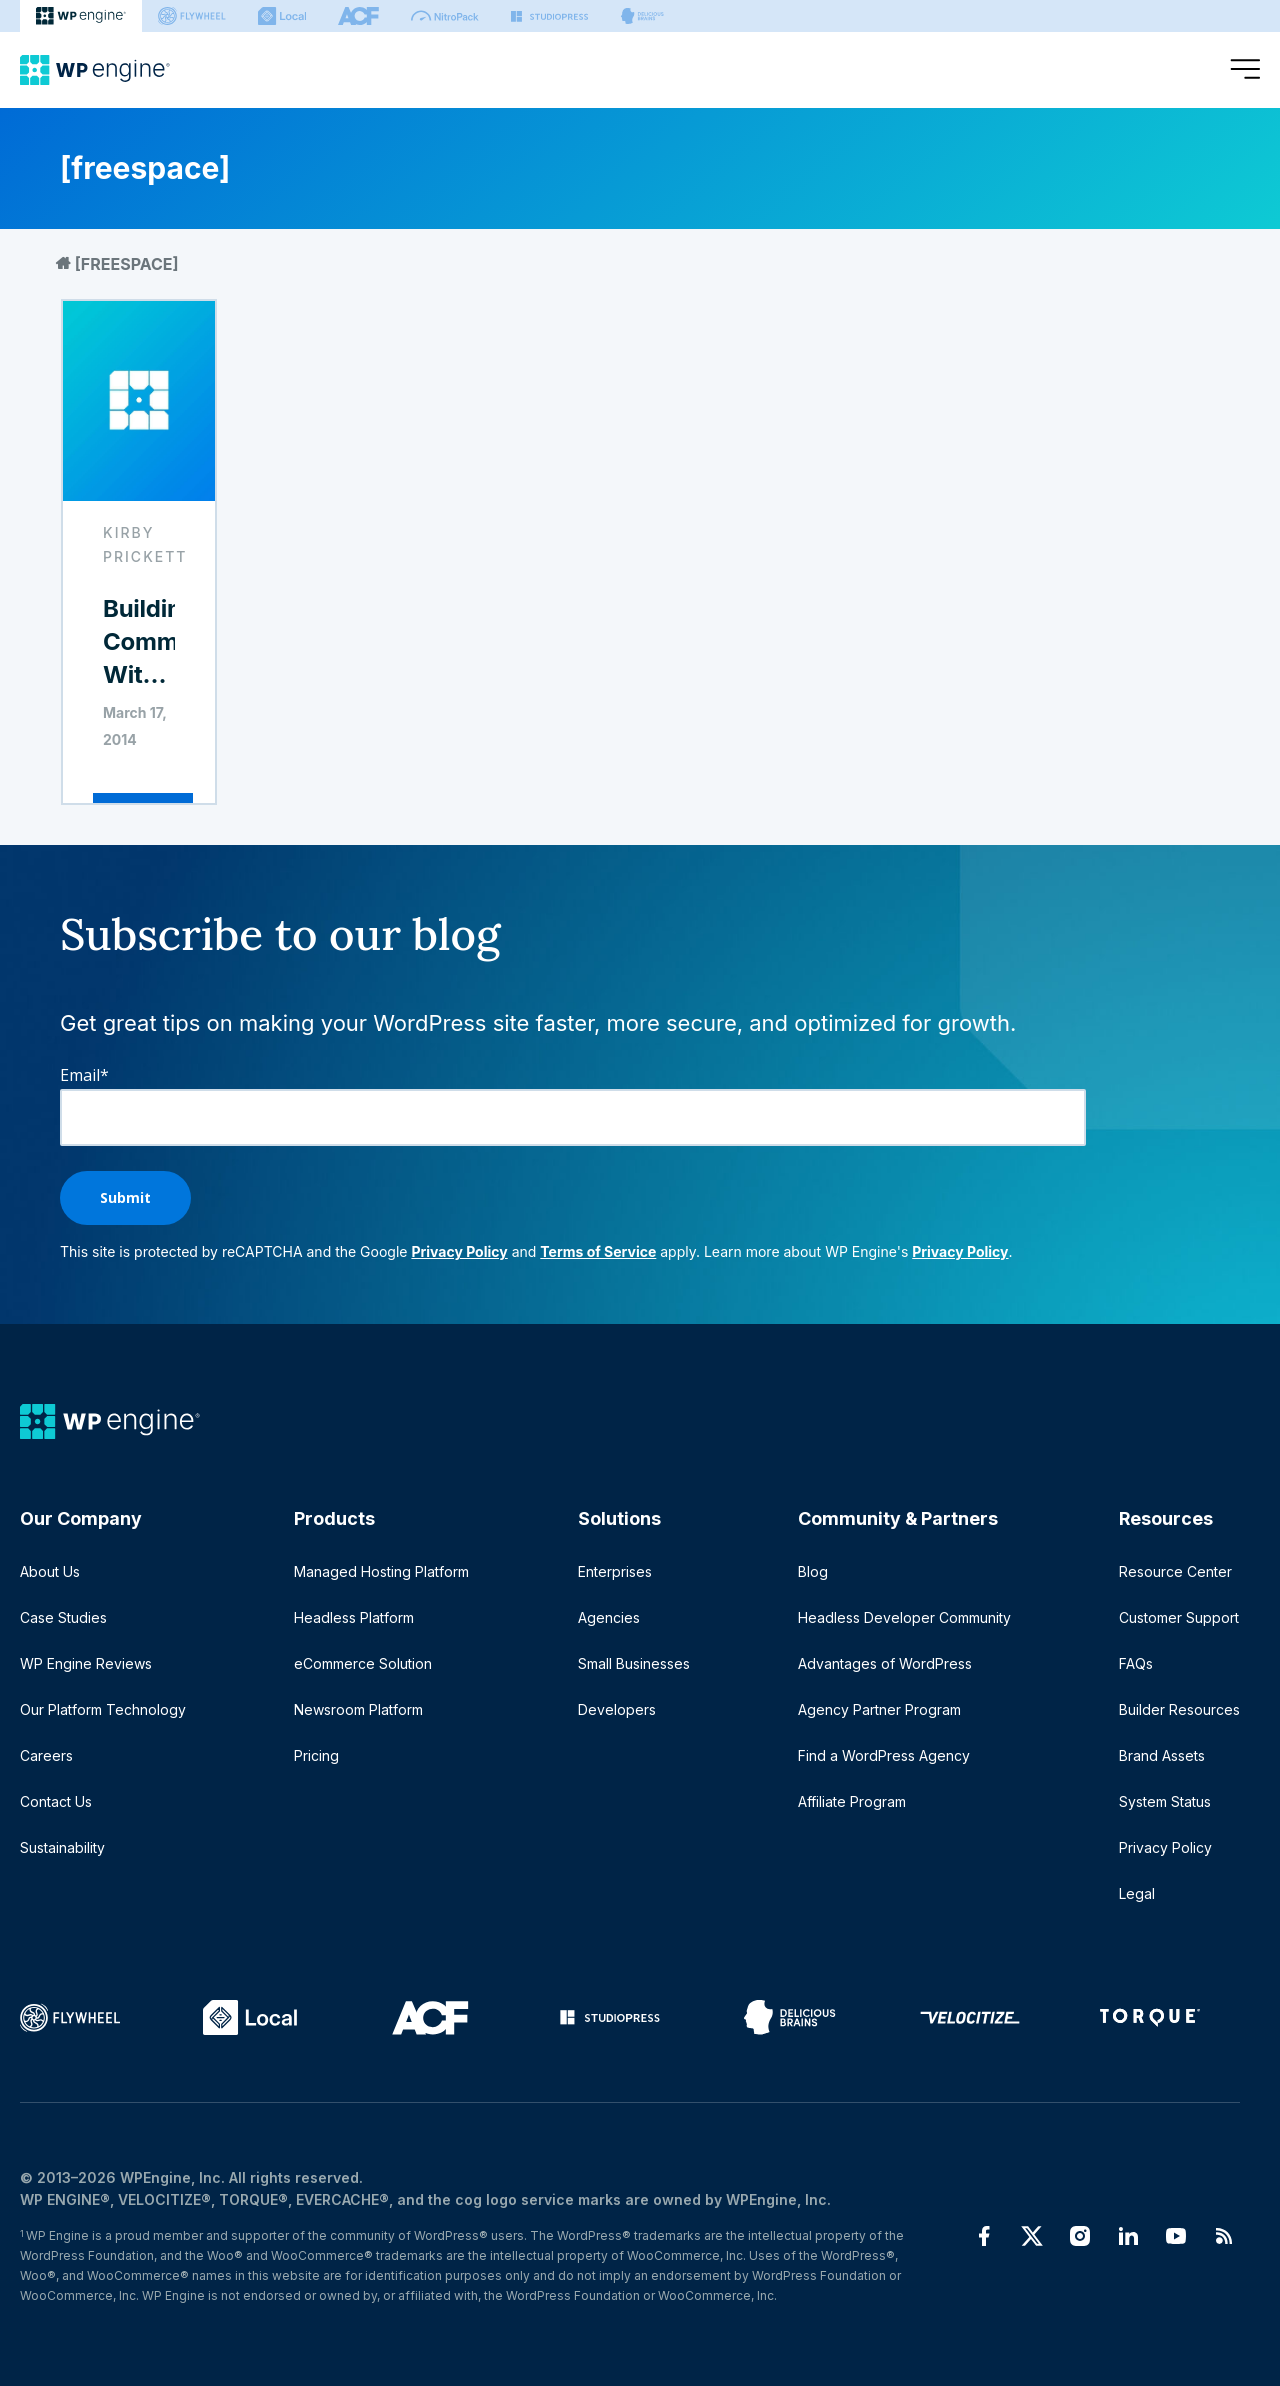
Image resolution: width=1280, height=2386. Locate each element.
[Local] (282, 16)
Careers (46, 1755)
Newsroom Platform (358, 1709)
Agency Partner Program (879, 1709)
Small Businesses (634, 1663)
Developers (617, 1709)
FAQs (1136, 1663)
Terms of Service (598, 1251)
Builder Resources (1179, 1709)
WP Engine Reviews (86, 1663)
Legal (1137, 1893)
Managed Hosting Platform (381, 1571)
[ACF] (358, 16)
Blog (813, 1571)
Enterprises (615, 1571)
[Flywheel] (192, 16)
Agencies (609, 1617)
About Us (50, 1571)
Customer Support (1179, 1617)
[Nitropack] (445, 16)
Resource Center (1175, 1571)
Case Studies (63, 1617)
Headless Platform (354, 1617)
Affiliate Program (852, 1801)
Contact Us (56, 1801)
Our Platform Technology (103, 1709)
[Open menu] (1245, 70)
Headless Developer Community (904, 1617)
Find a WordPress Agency (884, 1755)
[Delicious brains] (642, 16)
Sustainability (62, 1847)
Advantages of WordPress (885, 1663)
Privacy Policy (459, 1251)
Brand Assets (1162, 1755)
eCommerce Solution (363, 1663)
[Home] (95, 70)
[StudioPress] (549, 16)
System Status (1165, 1801)
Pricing (316, 1755)
